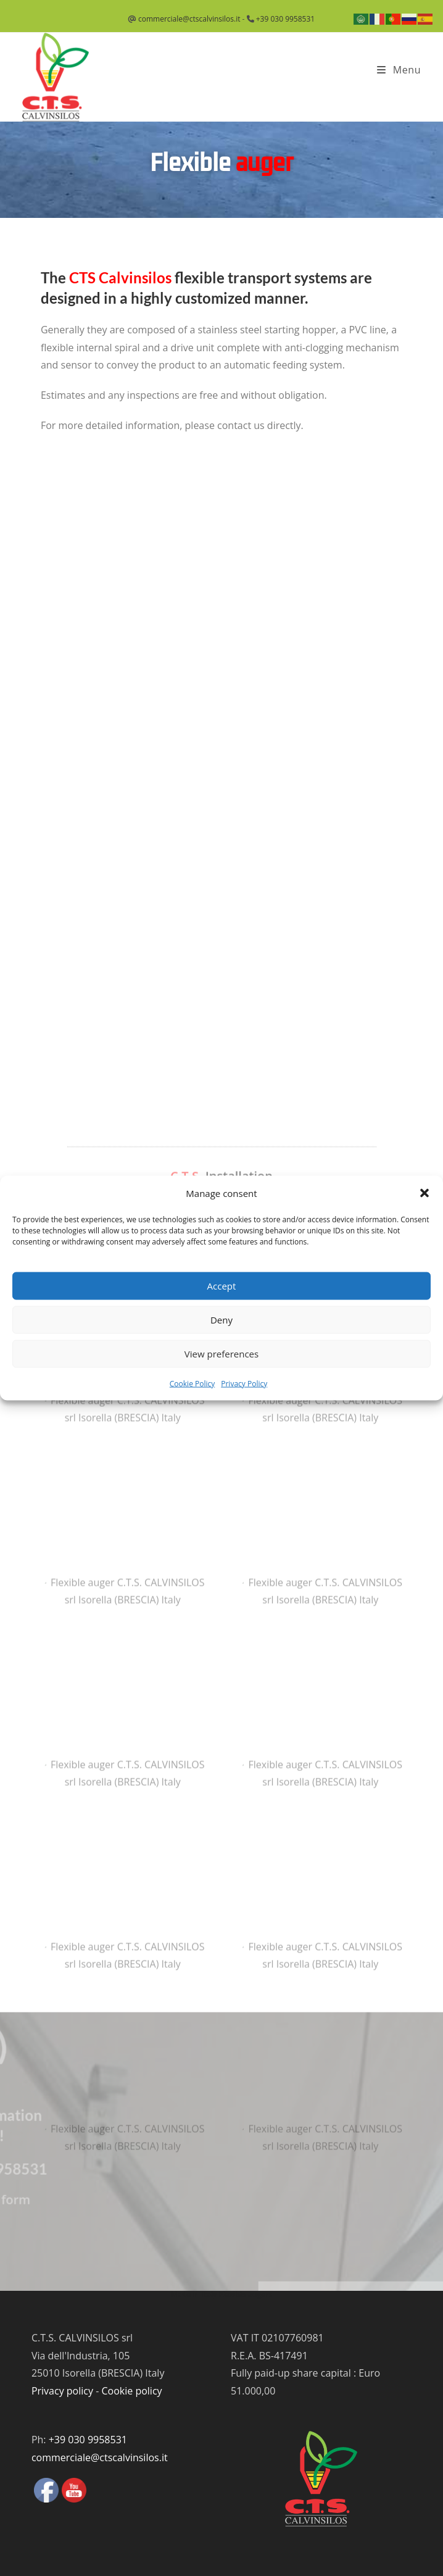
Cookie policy (131, 2391)
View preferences (221, 1354)
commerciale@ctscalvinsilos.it (189, 19)
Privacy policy (62, 2391)
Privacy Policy (244, 1383)
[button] (424, 1193)
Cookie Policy (192, 1383)
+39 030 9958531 (285, 19)
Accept (221, 1286)
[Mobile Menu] (399, 70)
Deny (221, 1320)
